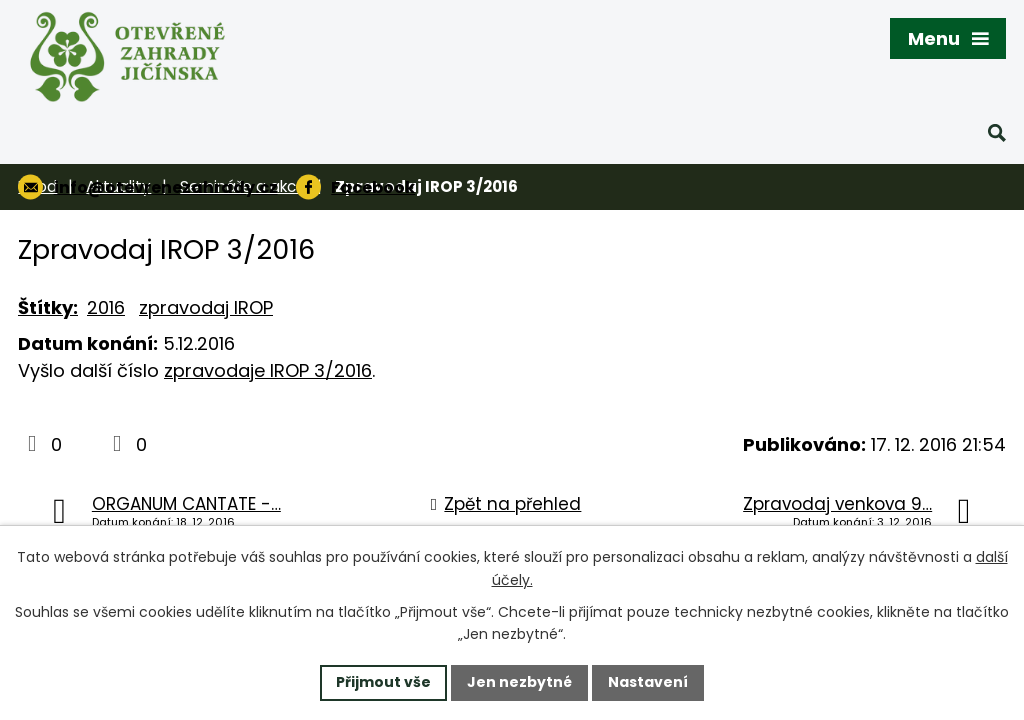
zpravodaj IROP (206, 307)
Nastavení (648, 682)
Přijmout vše (383, 682)
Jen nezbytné (519, 682)
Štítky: (48, 307)
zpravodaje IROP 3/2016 (268, 370)
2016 (106, 307)
